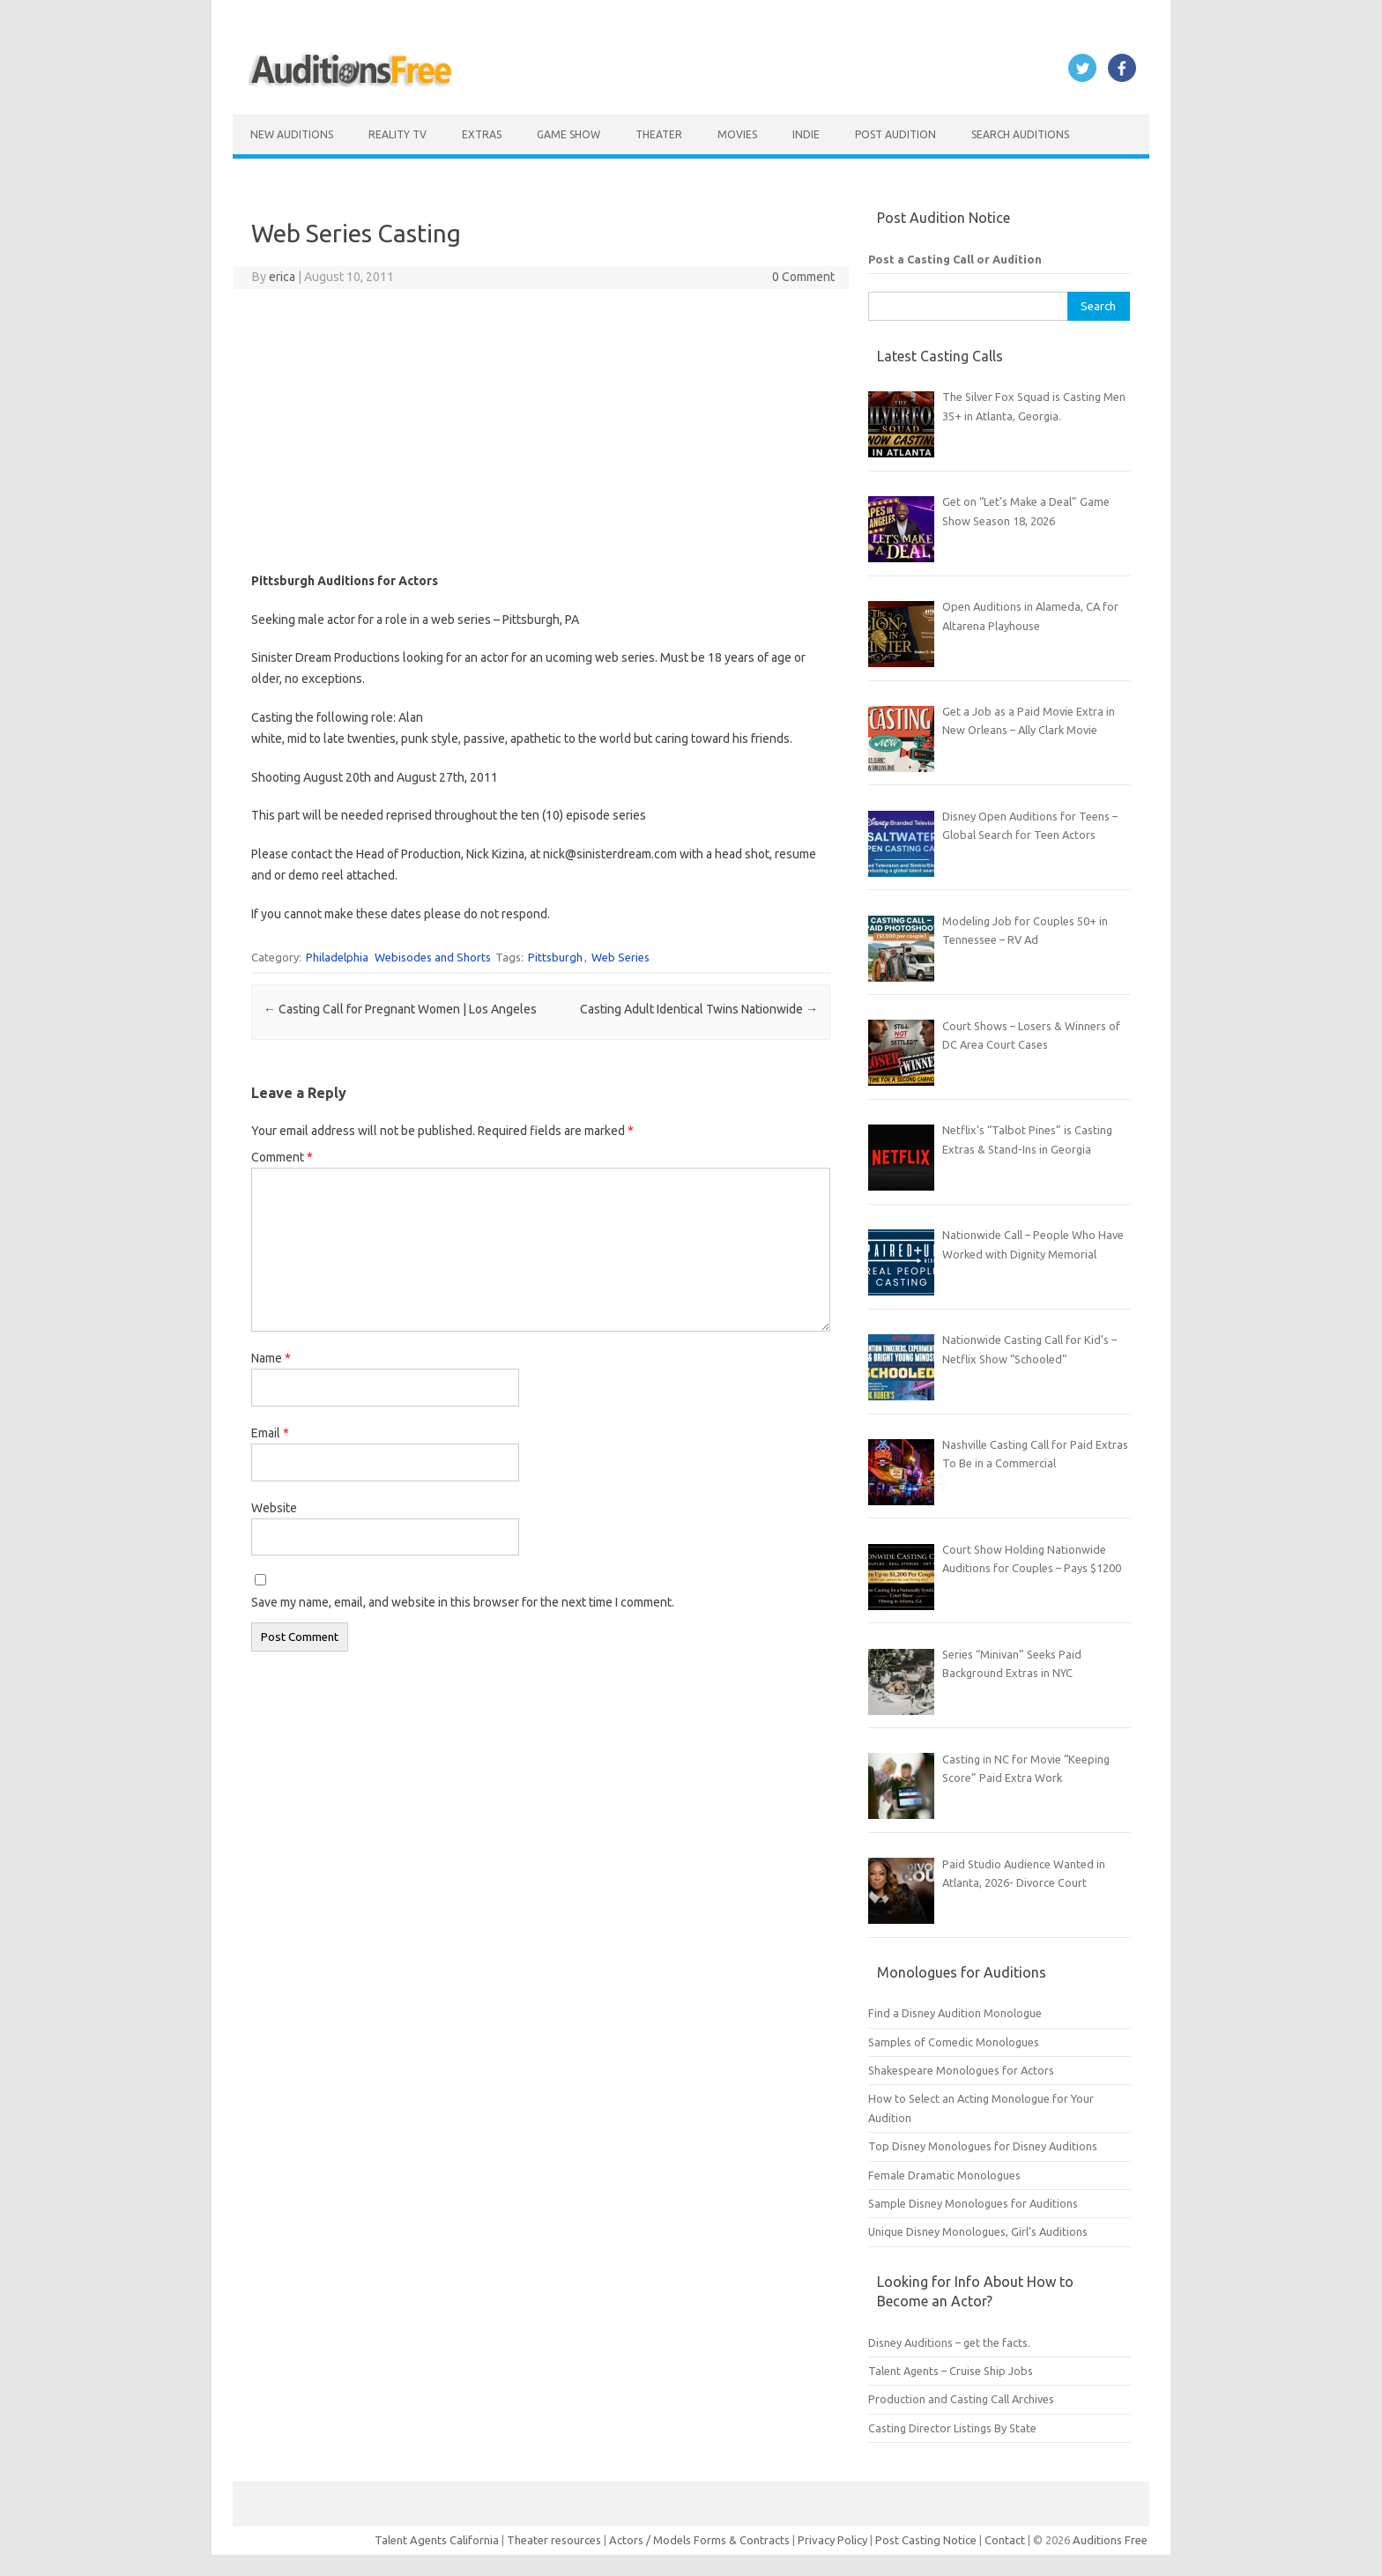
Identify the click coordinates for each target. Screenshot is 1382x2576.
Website (274, 1508)
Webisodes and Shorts (433, 957)
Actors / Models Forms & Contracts (699, 2540)
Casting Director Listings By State (952, 2428)
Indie (806, 134)
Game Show (568, 134)
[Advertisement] (540, 430)
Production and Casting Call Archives (961, 2399)
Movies (737, 134)
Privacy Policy (834, 2540)
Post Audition (895, 134)
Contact (1006, 2540)
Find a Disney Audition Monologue (955, 2013)
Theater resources (554, 2540)
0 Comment (803, 277)
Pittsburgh (555, 957)
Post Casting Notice (926, 2540)
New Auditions (291, 134)
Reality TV (397, 134)
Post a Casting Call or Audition (955, 259)
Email (270, 1433)
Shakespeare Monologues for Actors (961, 2070)
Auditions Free (1110, 2540)
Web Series (620, 957)
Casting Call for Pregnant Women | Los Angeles (400, 1009)
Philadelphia (337, 957)
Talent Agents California (437, 2540)
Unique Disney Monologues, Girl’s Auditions (978, 2231)
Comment (282, 1157)
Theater (658, 134)
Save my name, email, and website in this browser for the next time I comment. (462, 1602)
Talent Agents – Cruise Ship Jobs (950, 2370)
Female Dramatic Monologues (944, 2175)
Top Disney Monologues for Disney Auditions (982, 2146)
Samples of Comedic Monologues (953, 2042)
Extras (482, 134)
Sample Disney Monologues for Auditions (973, 2203)
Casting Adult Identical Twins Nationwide (699, 1009)
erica (282, 277)
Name (271, 1358)
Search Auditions (1020, 134)
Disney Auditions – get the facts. (949, 2342)
